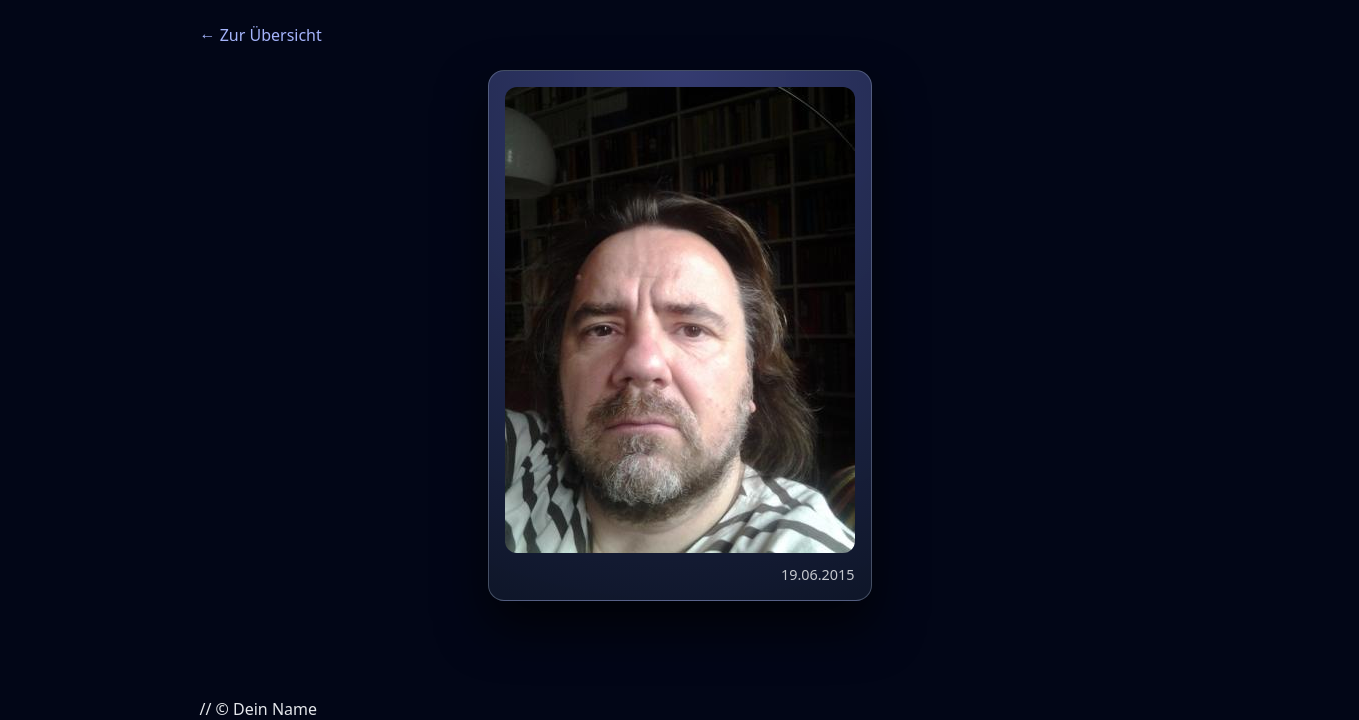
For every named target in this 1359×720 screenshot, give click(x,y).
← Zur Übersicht (261, 35)
